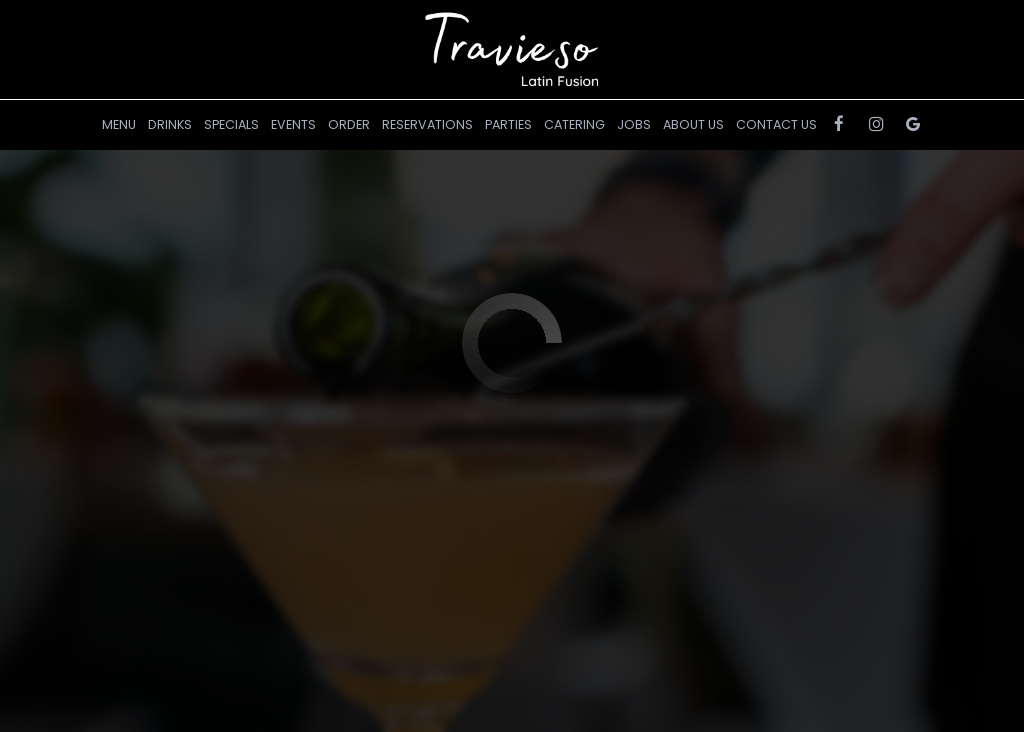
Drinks (170, 124)
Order (349, 124)
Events (293, 124)
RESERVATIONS (427, 124)
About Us (693, 124)
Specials (231, 124)
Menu (119, 124)
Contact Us (776, 124)
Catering (574, 124)
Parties (508, 124)
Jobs (634, 124)
